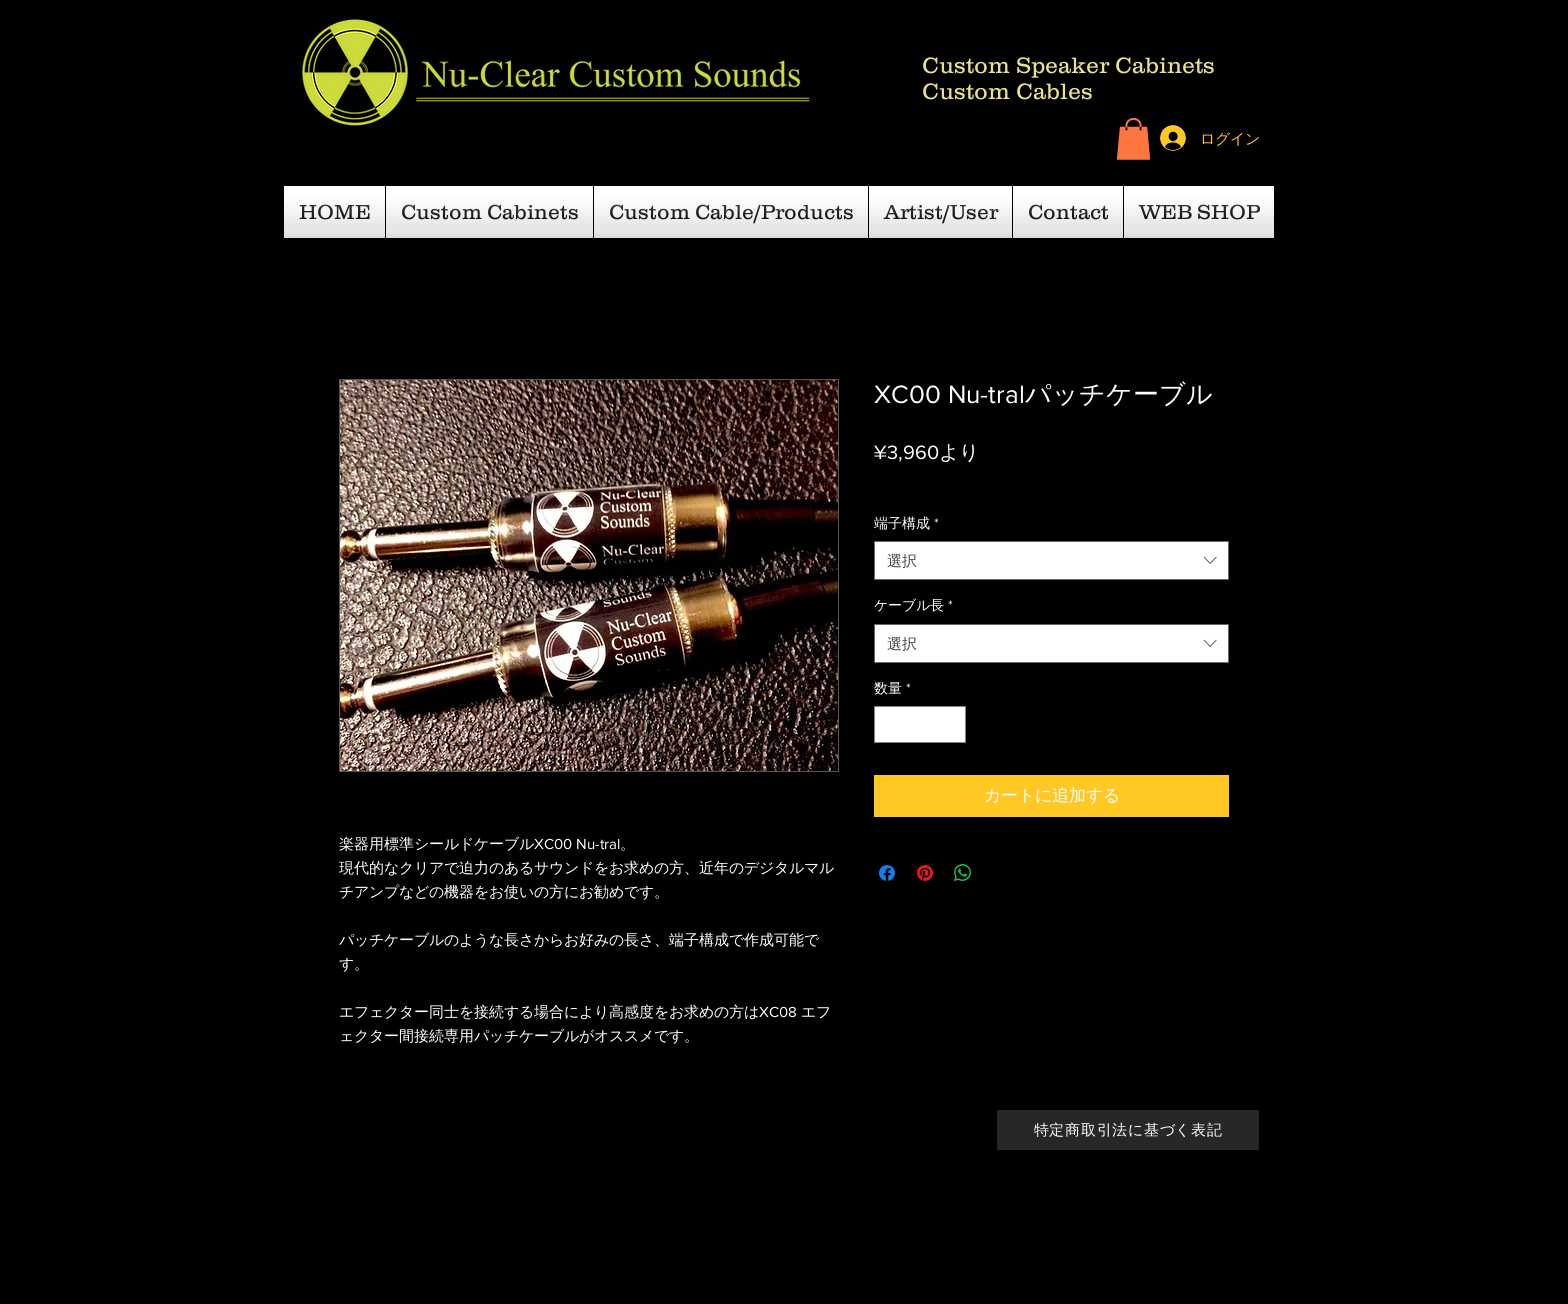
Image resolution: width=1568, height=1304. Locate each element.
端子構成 (906, 523)
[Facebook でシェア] (887, 873)
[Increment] (950, 724)
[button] (1133, 139)
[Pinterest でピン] (925, 873)
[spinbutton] (920, 724)
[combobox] (1051, 560)
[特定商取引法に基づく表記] (1128, 1130)
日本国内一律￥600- (1019, 483)
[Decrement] (889, 724)
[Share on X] (1001, 873)
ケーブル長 (913, 605)
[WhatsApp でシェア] (963, 873)
